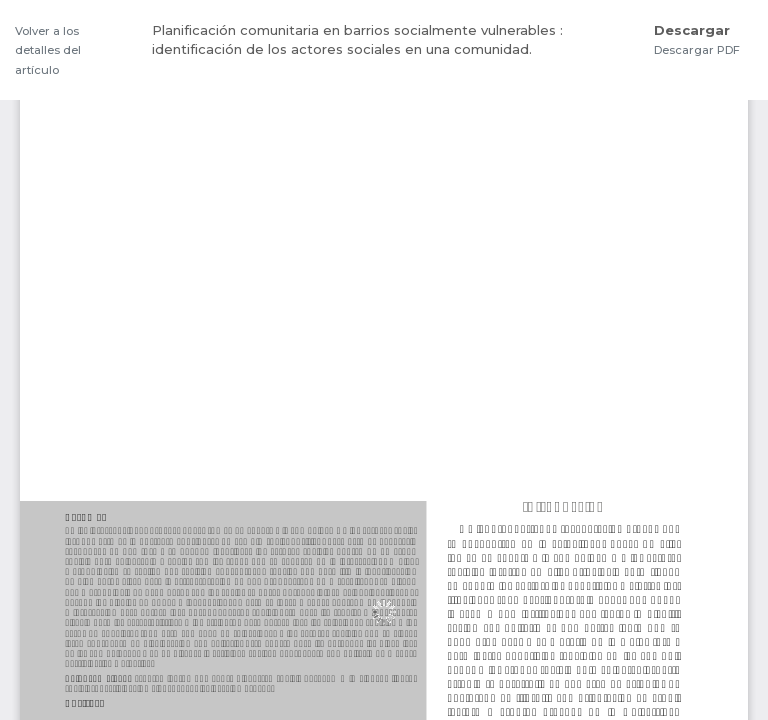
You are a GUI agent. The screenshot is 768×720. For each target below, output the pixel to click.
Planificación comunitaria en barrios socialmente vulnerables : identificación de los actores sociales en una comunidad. (357, 40)
